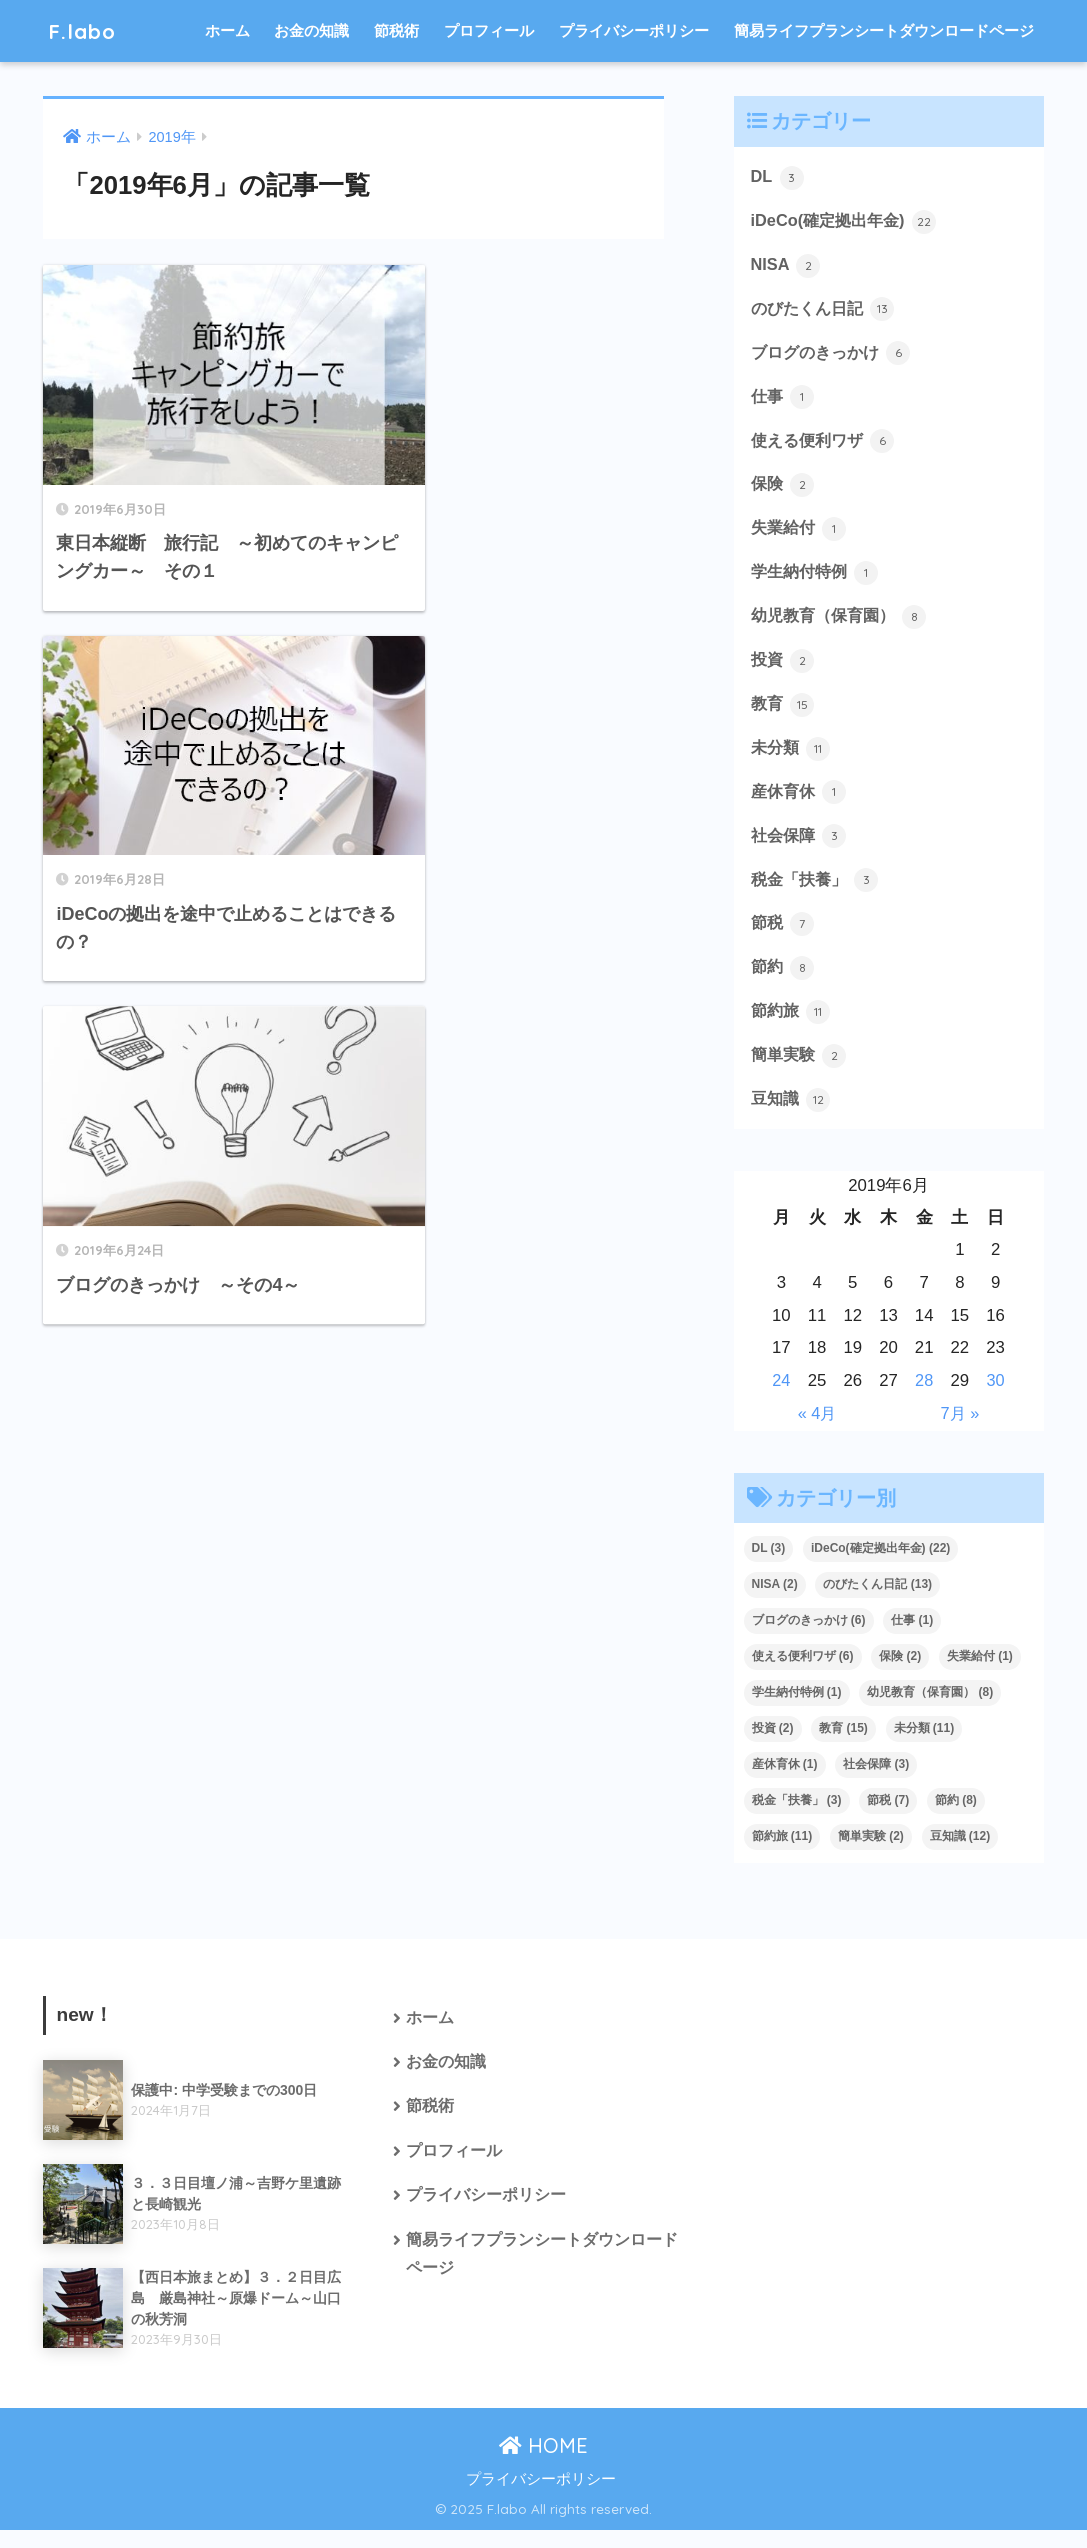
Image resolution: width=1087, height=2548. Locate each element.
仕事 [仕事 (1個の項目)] (912, 1638)
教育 (784, 714)
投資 (784, 669)
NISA (786, 267)
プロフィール (489, 30)
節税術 (396, 30)
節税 (784, 938)
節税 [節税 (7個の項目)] (888, 1818)
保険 (784, 491)
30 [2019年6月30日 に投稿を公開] (995, 1398)
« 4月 (817, 1430)
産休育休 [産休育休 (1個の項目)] (785, 1782)
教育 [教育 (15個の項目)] (843, 1746)
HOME (543, 2462)
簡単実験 (801, 1072)
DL (778, 178)
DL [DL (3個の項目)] (769, 1566)
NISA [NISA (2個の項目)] (775, 1602)
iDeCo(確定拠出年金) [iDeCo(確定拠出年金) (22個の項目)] (880, 1566)
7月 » (960, 1430)
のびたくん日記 (826, 312)
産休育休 (801, 803)
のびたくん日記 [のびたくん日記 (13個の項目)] (877, 1602)
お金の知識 (311, 30)
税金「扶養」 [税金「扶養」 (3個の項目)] (797, 1818)
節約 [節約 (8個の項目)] (956, 1818)
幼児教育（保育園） (843, 625)
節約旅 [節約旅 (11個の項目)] (782, 1854)
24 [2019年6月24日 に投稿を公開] (781, 1398)
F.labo (84, 30)
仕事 (784, 401)
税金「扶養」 (818, 893)
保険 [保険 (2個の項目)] (900, 1674)
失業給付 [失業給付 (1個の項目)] (980, 1674)
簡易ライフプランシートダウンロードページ (884, 30)
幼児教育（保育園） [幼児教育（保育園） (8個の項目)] (930, 1710)
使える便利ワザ (826, 446)
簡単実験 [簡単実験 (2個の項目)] (871, 1854)
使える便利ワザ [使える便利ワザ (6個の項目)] (803, 1674)
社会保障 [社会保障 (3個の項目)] (876, 1782)
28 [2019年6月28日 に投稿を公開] (924, 1398)
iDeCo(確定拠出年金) (847, 222)
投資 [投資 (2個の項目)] (773, 1746)
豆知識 (792, 1116)
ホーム (227, 30)
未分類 (792, 759)
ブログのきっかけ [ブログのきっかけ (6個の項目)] (809, 1638)
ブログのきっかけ (835, 356)
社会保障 (801, 848)
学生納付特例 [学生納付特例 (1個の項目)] (797, 1710)
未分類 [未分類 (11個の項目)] (924, 1746)
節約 (784, 982)
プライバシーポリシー (634, 30)
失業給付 (801, 535)
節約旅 (792, 1027)
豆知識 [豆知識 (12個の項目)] (960, 1854)
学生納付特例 (818, 580)
